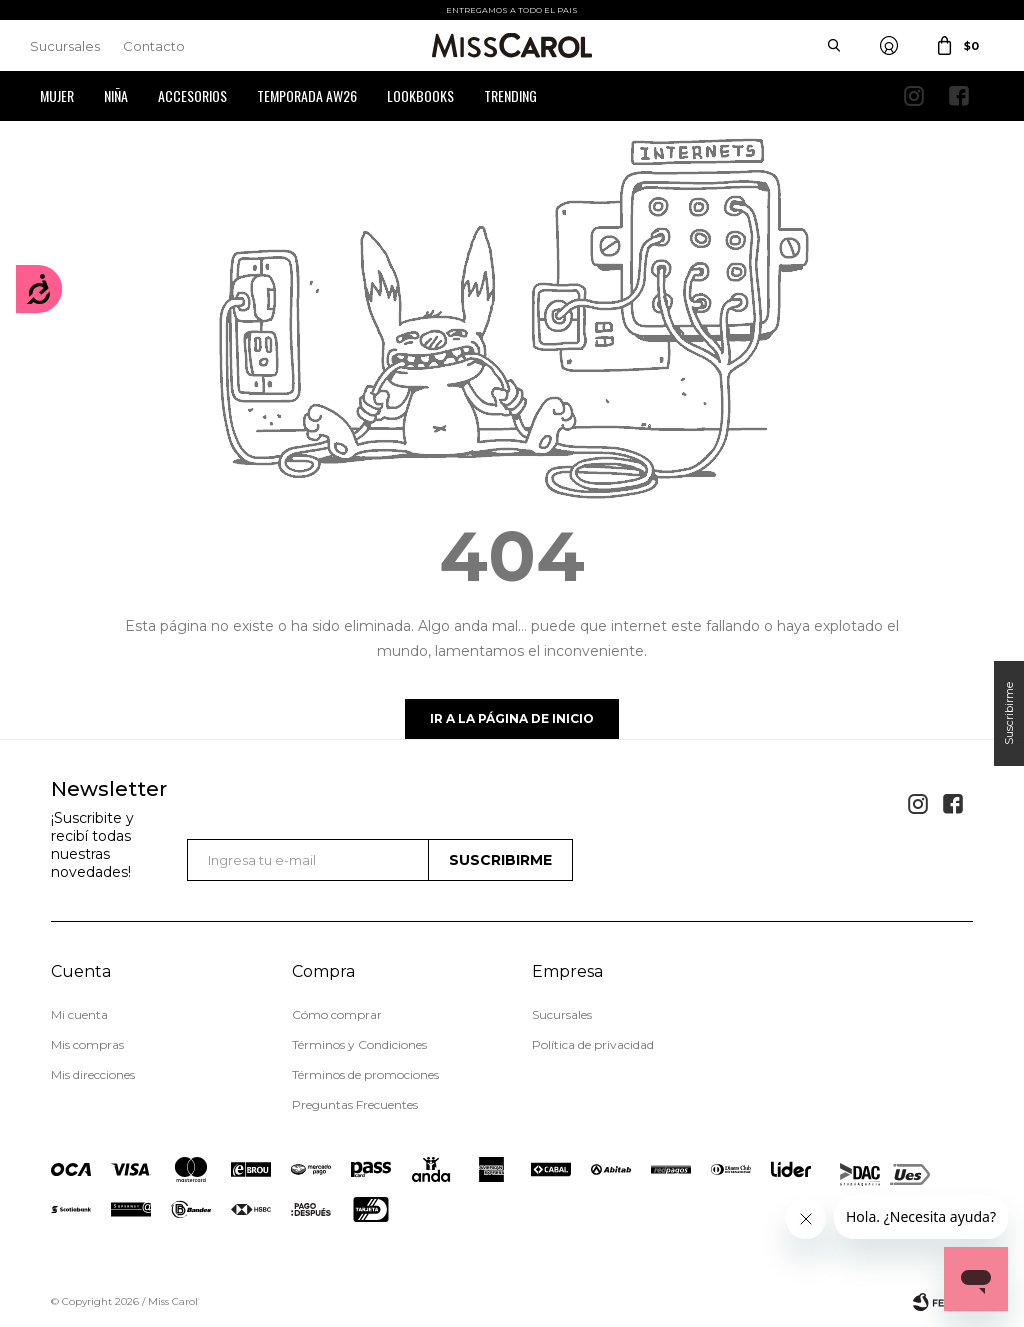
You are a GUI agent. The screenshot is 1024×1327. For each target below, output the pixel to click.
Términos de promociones (365, 1074)
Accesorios (192, 95)
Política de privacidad (593, 1044)
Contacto (154, 46)
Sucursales (65, 46)
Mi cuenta (79, 1014)
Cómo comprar (337, 1014)
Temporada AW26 (307, 95)
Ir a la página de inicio (512, 718)
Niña (116, 95)
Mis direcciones (93, 1074)
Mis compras (87, 1044)
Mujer (57, 95)
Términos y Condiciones (359, 1044)
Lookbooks (420, 95)
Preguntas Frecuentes (355, 1104)
